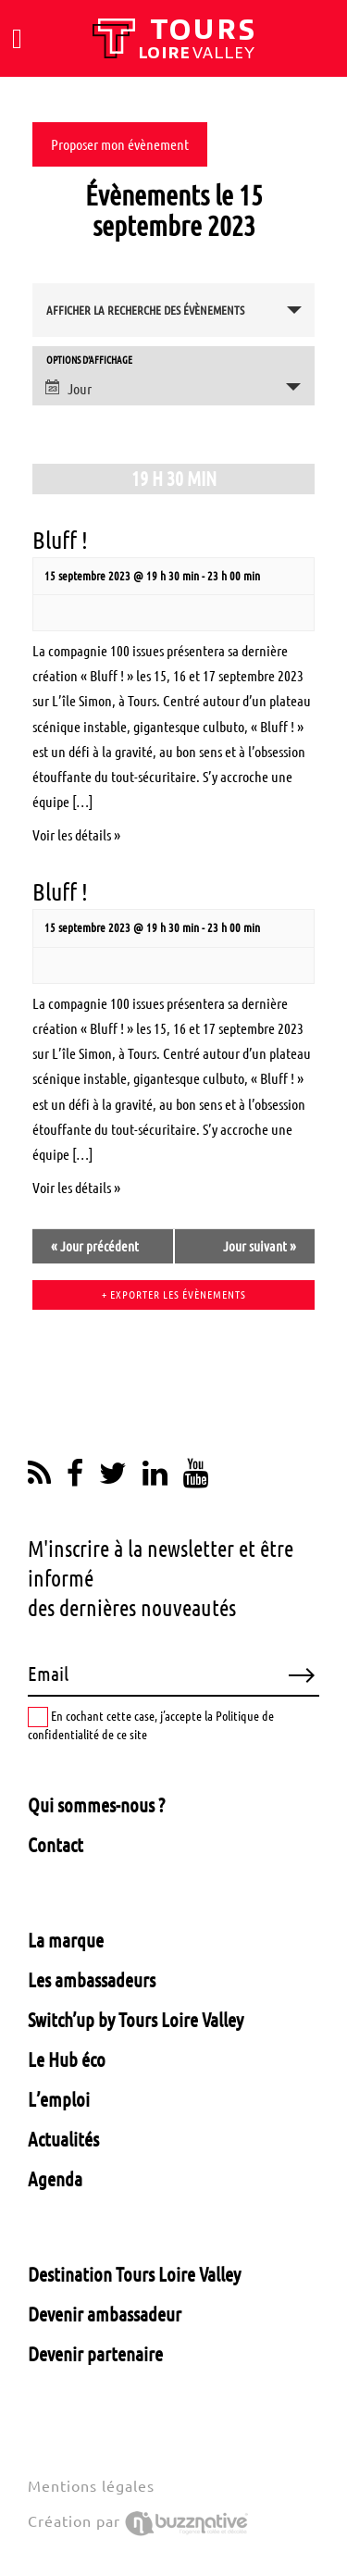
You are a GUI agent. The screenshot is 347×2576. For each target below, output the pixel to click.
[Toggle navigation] (17, 38)
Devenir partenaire (95, 2354)
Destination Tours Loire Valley (134, 2274)
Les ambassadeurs (91, 1980)
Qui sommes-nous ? (96, 1805)
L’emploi (59, 2099)
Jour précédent (95, 1246)
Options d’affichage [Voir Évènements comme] (89, 360)
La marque (66, 1940)
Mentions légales (91, 2486)
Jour (68, 388)
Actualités (63, 2139)
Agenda (55, 2179)
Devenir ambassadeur (104, 2314)
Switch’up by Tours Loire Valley (135, 2020)
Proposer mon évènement (120, 144)
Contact (55, 1845)
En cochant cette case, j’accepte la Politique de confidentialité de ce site (151, 1724)
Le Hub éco (66, 2059)
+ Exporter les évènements (174, 1294)
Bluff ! (60, 540)
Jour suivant (259, 1246)
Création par (138, 2521)
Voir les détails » (76, 835)
